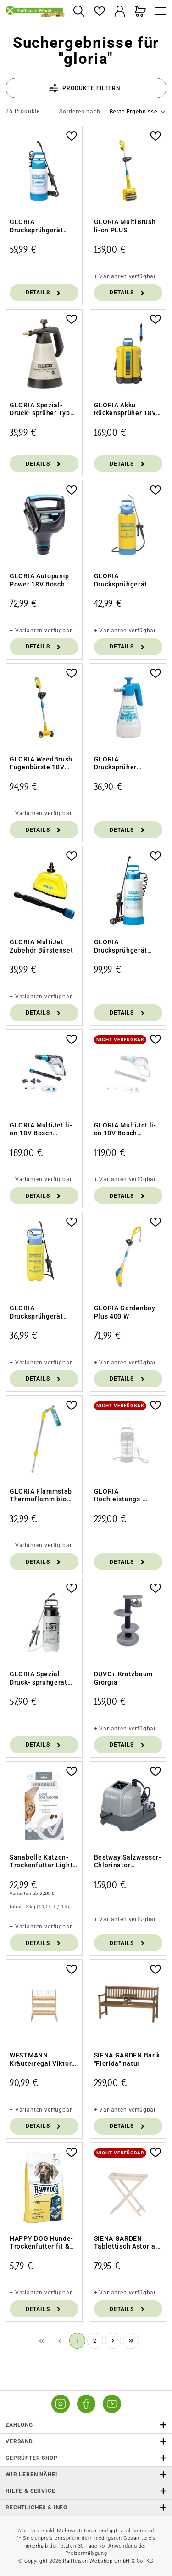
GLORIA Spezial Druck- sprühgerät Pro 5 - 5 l (38, 1678)
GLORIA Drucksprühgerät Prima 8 (121, 580)
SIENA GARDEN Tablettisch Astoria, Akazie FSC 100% (125, 2243)
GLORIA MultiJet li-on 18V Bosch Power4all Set (41, 1130)
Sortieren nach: (80, 112)
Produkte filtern (85, 88)
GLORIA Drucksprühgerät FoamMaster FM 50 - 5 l (127, 946)
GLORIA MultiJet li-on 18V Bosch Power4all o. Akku (125, 1130)
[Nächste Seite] (113, 2341)
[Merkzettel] (99, 12)
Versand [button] (86, 2441)
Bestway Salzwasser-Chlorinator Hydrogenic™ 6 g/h (127, 1862)
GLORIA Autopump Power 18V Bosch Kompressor (39, 580)
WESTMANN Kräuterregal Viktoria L (44, 2060)
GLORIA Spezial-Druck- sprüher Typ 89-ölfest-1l (40, 409)
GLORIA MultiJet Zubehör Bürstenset (41, 946)
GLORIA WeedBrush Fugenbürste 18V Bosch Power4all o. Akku (41, 763)
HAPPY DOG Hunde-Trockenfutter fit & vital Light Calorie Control (41, 2243)
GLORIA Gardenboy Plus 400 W (124, 1312)
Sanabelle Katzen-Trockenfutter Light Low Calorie (41, 1862)
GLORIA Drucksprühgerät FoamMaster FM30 (40, 226)
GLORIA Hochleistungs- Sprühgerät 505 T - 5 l (127, 1496)
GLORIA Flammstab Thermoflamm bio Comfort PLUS (41, 1496)
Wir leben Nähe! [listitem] (86, 2474)
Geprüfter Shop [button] (86, 2458)
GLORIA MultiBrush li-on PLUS (125, 226)
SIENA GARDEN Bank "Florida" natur (127, 2059)
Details (44, 292)
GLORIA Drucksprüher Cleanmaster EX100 (125, 763)
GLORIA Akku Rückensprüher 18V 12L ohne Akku (125, 409)
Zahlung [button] (86, 2425)
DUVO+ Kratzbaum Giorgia (123, 1678)
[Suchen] (78, 12)
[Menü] (158, 12)
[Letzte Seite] (131, 2341)
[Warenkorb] (140, 12)
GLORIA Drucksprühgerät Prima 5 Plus (36, 1312)
